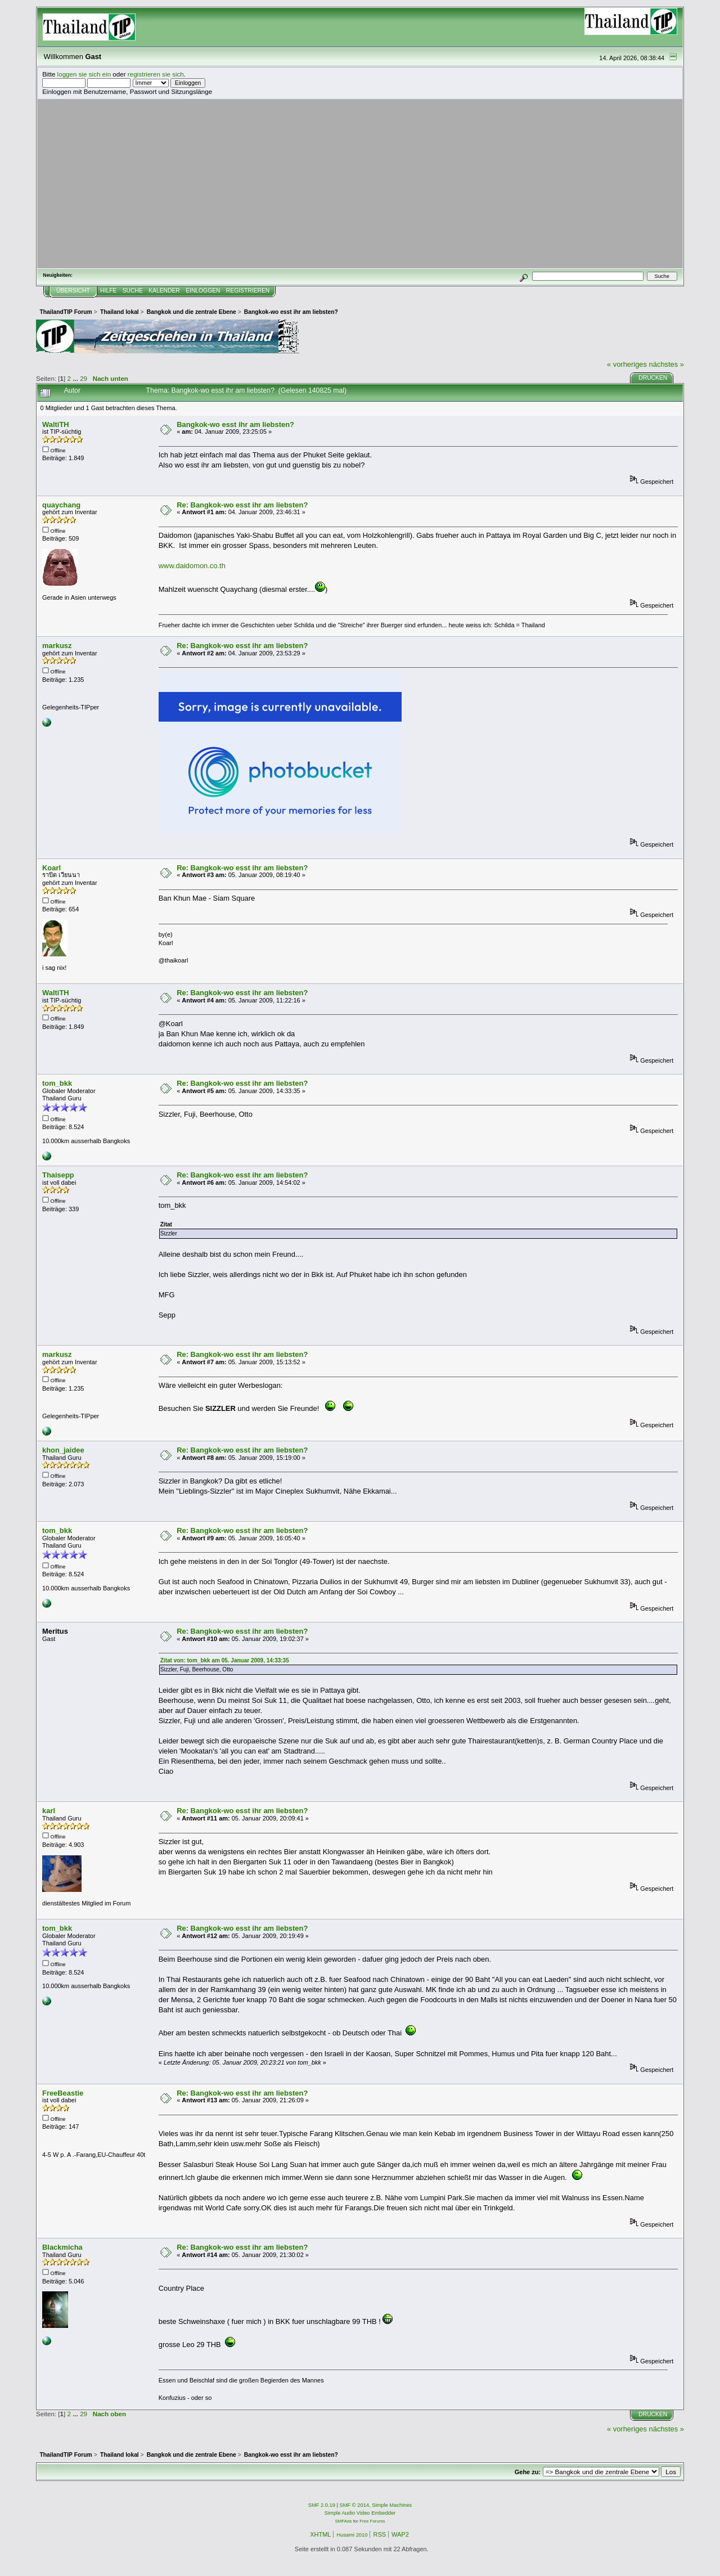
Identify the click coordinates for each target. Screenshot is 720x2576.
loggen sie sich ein (84, 74)
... (76, 378)
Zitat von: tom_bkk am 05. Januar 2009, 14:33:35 (224, 1660)
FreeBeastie (62, 2093)
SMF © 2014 (355, 2505)
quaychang (61, 505)
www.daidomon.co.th (192, 565)
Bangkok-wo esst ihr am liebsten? (235, 424)
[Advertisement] (360, 183)
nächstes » (666, 364)
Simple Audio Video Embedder (360, 2513)
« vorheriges (627, 364)
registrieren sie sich (156, 74)
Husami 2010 (351, 2535)
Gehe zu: (528, 2472)
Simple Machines (392, 2505)
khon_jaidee (63, 1450)
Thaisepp (58, 1175)
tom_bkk (57, 1083)
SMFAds (343, 2521)
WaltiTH (55, 424)
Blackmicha (62, 2247)
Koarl (51, 868)
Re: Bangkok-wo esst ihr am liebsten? (242, 505)
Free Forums (372, 2521)
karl (48, 1810)
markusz (56, 645)
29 (83, 378)
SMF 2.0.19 (321, 2505)
